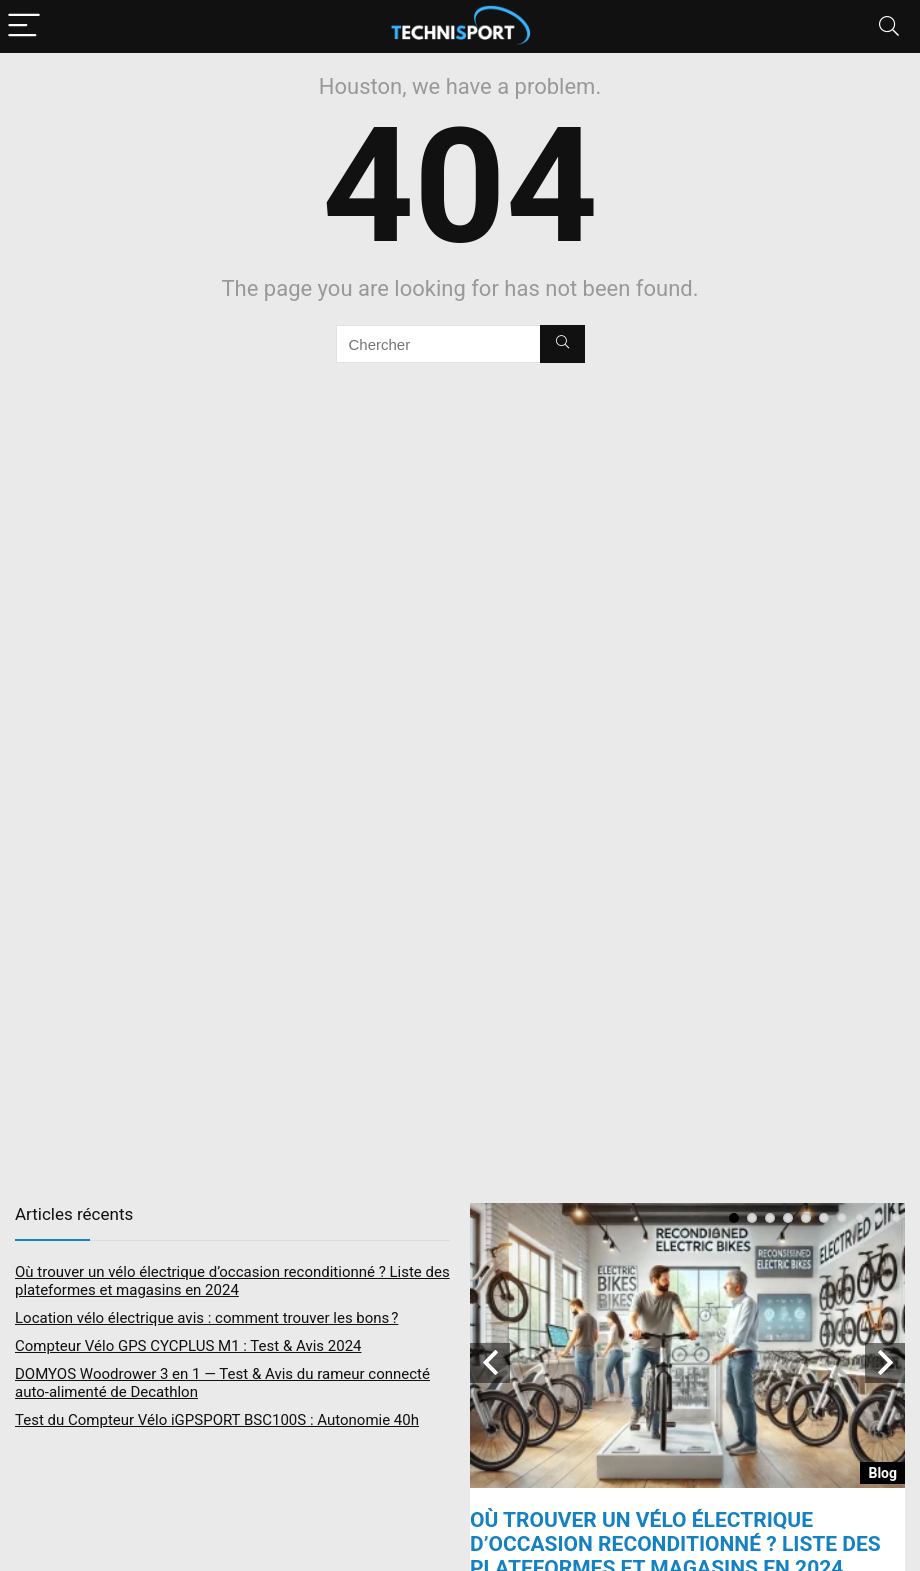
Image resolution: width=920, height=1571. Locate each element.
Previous (490, 1363)
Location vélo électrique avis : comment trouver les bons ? (206, 1318)
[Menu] (24, 26)
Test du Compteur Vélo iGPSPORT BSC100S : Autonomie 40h (217, 1420)
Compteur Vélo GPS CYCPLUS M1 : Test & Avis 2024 (188, 1346)
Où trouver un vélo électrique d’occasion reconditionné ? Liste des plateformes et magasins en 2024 (232, 1281)
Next (885, 1363)
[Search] (889, 26)
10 (896, 1218)
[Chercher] (562, 344)
